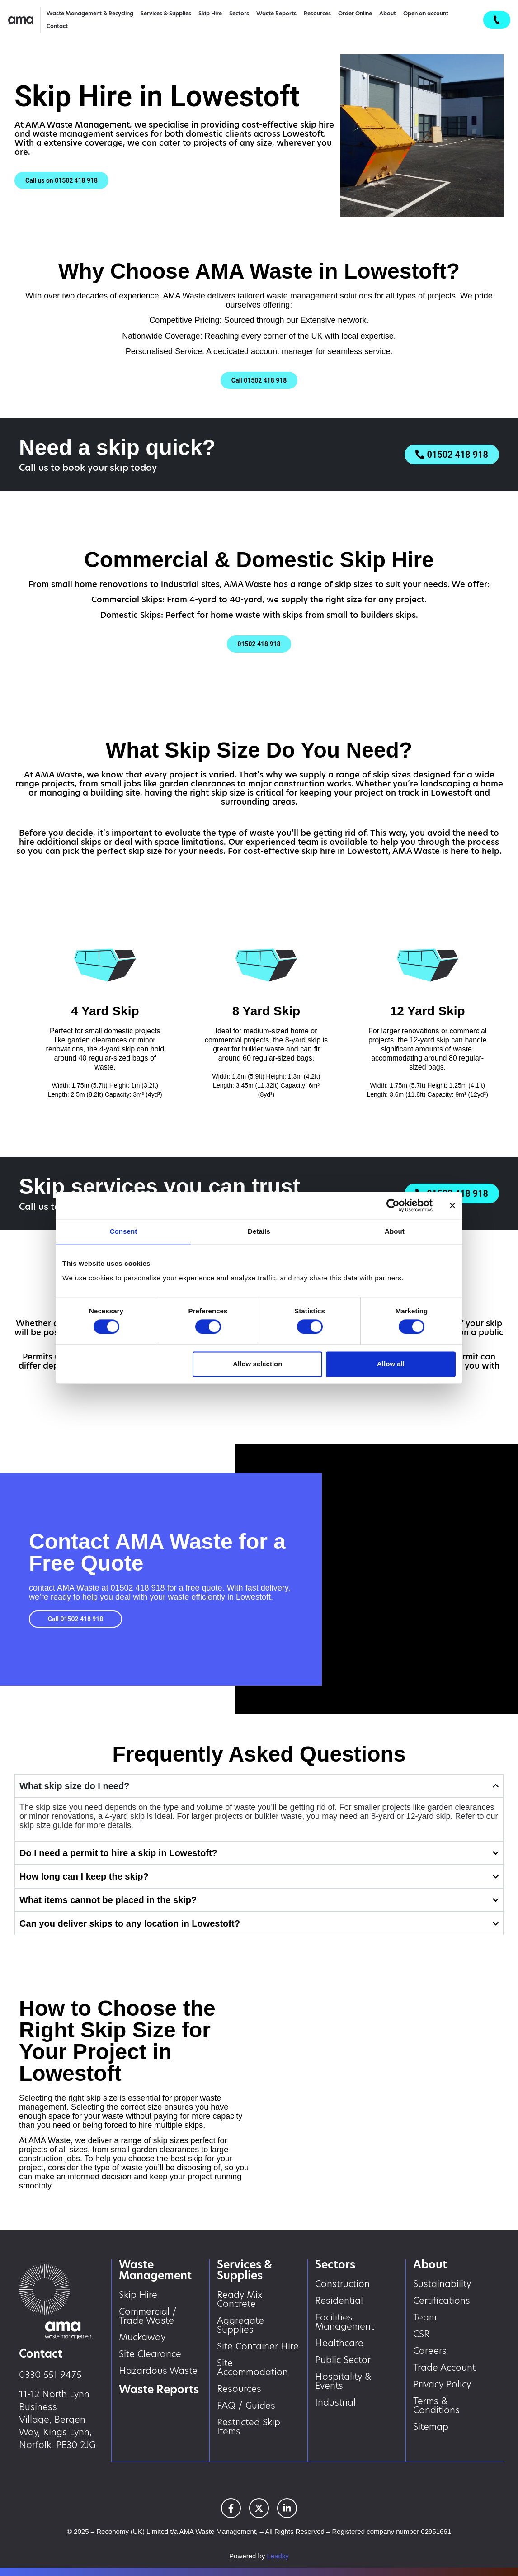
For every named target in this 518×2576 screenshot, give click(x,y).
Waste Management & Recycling (90, 13)
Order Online (355, 13)
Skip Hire (210, 13)
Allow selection (257, 1364)
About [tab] (395, 1231)
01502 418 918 (137, 1587)
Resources (317, 13)
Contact (57, 26)
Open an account (425, 13)
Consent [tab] (123, 1231)
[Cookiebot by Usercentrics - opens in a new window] (393, 1205)
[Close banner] (452, 1205)
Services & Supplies (166, 13)
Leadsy (278, 2556)
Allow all (391, 1364)
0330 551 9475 (50, 2374)
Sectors (239, 13)
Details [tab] (259, 1231)
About (387, 13)
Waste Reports (276, 13)
